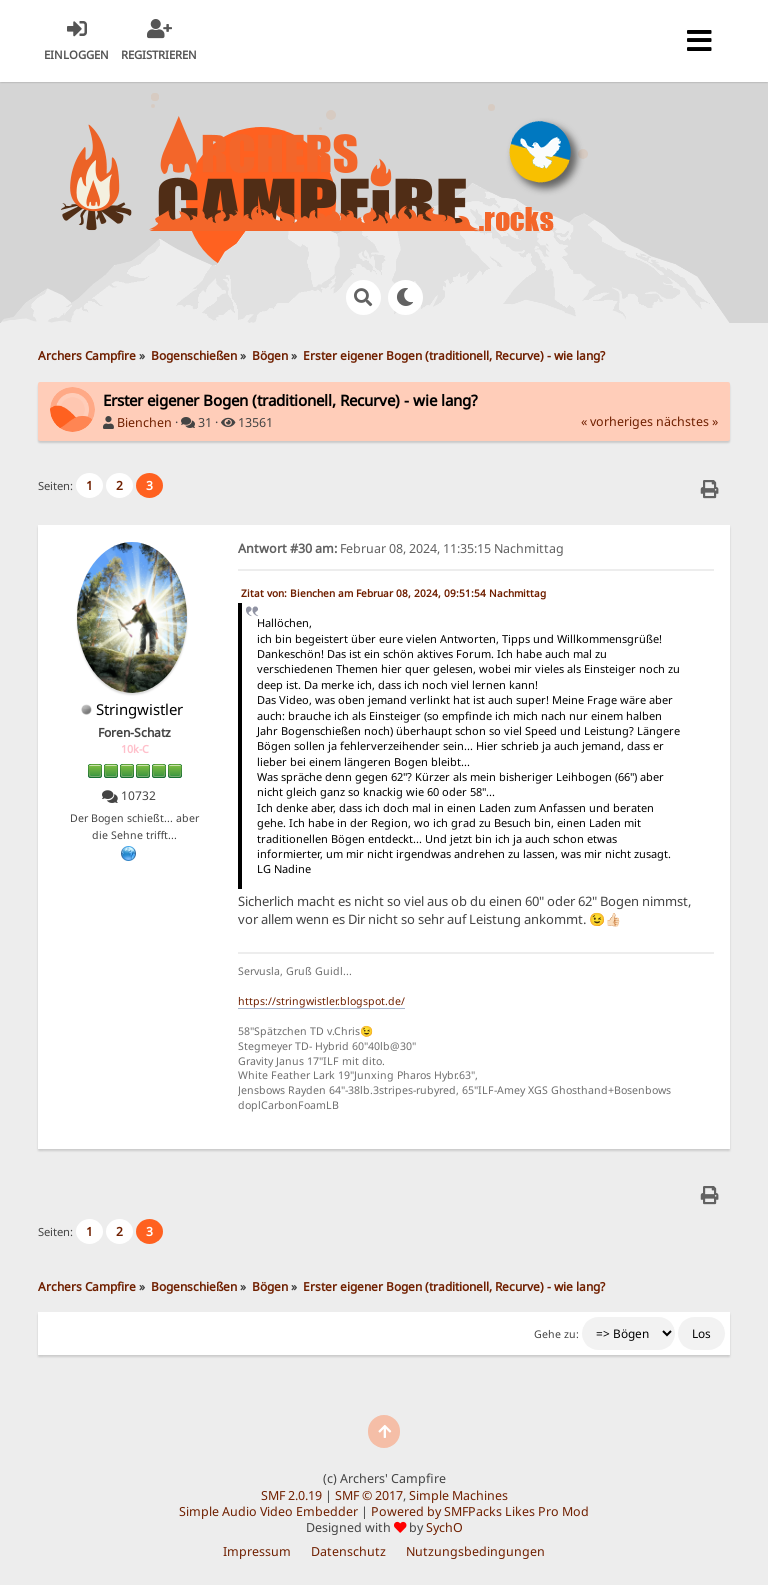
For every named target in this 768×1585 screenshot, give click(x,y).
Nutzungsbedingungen (475, 1551)
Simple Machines (458, 1495)
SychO (444, 1527)
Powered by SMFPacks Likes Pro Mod (480, 1511)
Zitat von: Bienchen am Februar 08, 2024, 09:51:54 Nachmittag (393, 593)
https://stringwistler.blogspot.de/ (321, 1001)
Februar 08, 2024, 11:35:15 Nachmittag (401, 548)
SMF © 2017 (369, 1495)
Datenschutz (348, 1551)
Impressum (257, 1551)
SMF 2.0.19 (291, 1495)
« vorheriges (617, 421)
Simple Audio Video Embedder (268, 1511)
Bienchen (144, 422)
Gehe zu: (556, 1334)
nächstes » (687, 421)
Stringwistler (139, 709)
